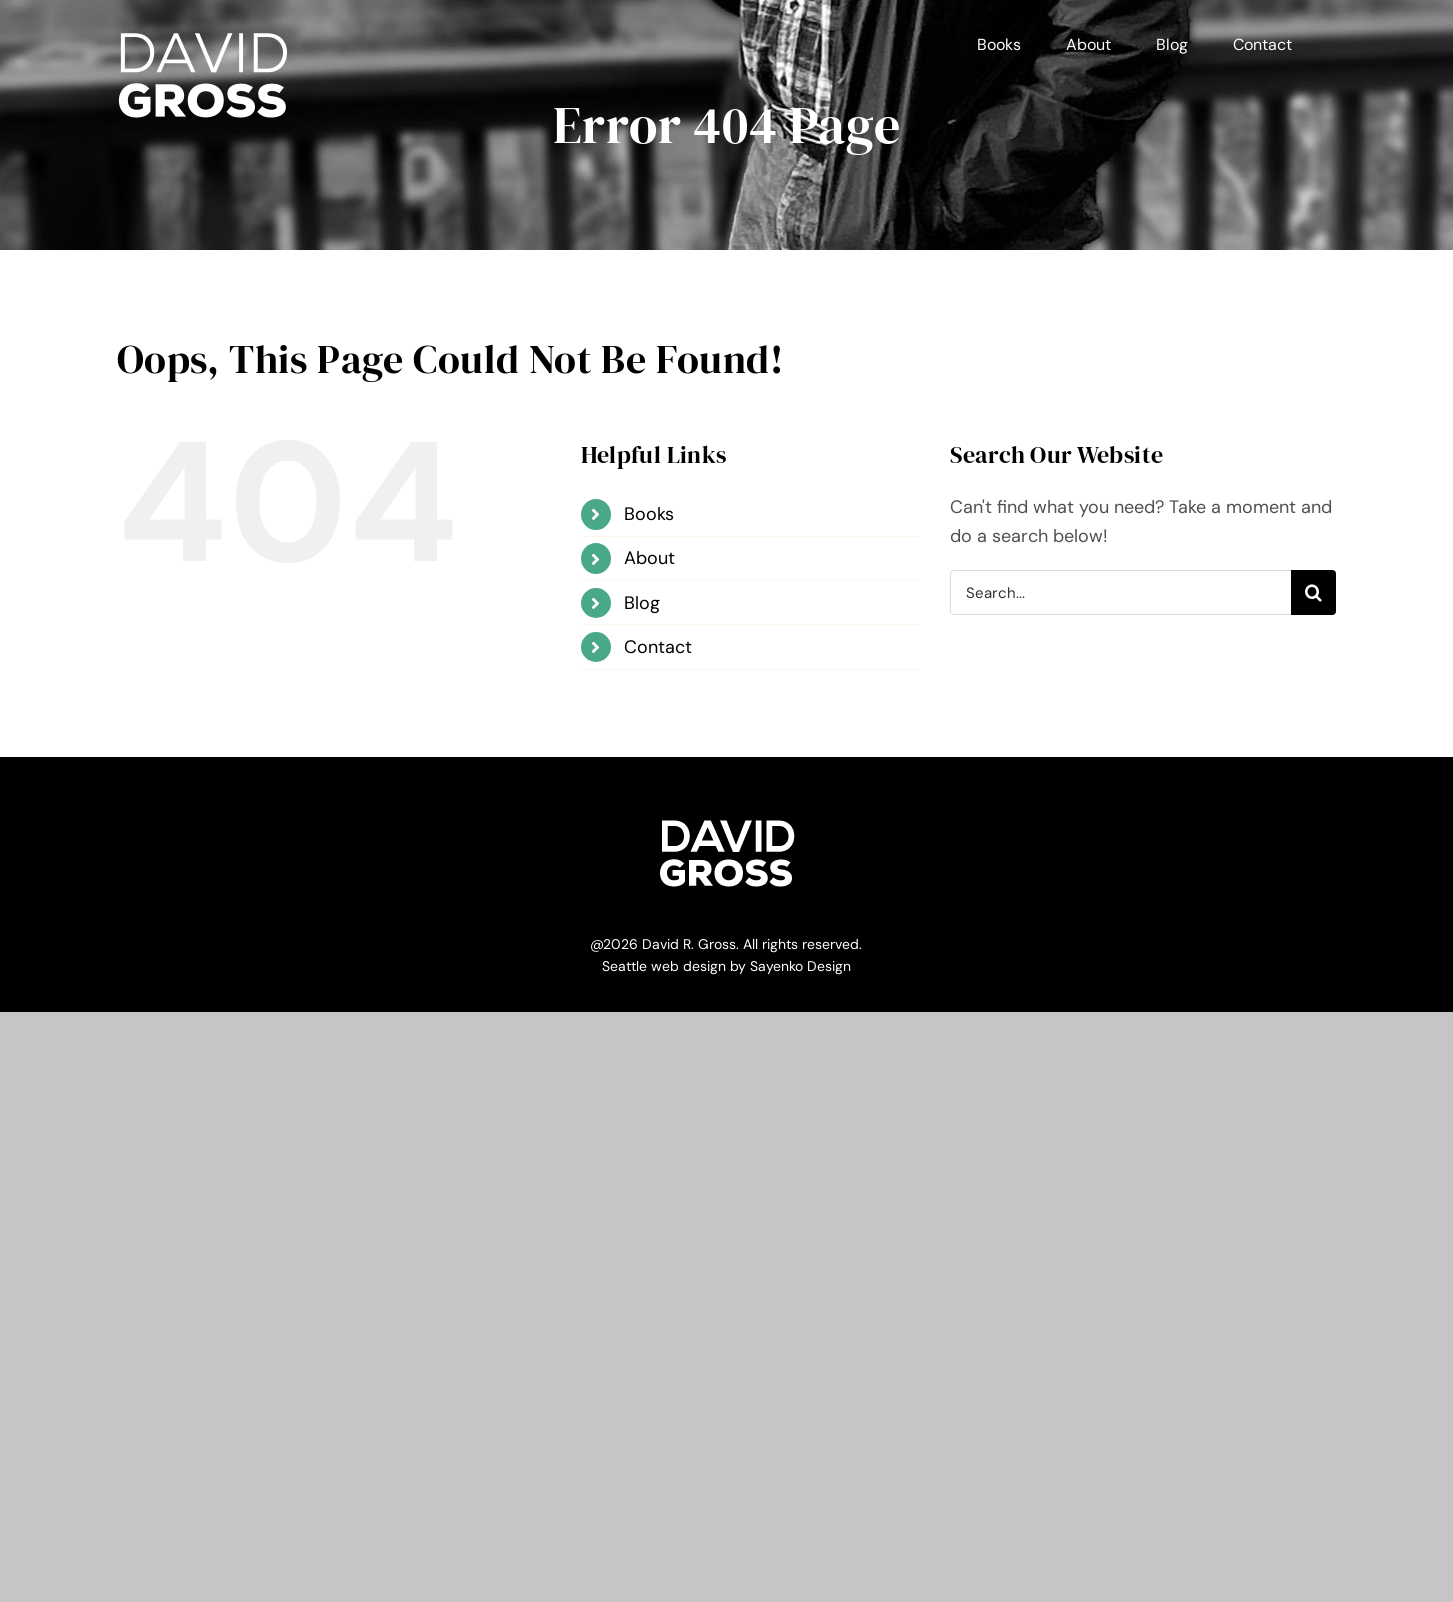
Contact (658, 647)
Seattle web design (664, 966)
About (649, 558)
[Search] (1313, 592)
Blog (642, 603)
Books (649, 514)
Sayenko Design (800, 966)
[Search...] (1121, 592)
